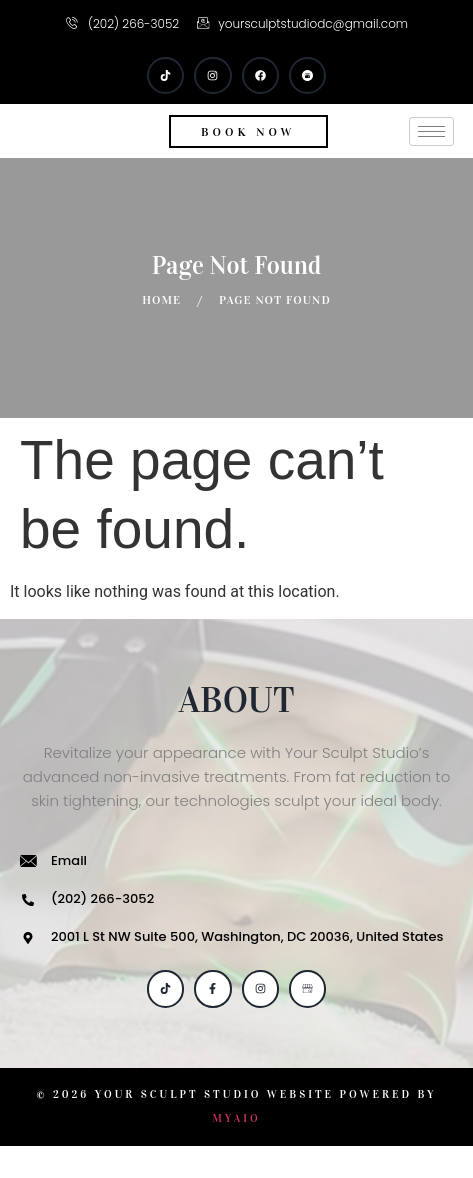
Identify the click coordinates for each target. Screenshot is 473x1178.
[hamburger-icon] (431, 147)
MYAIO (236, 1150)
